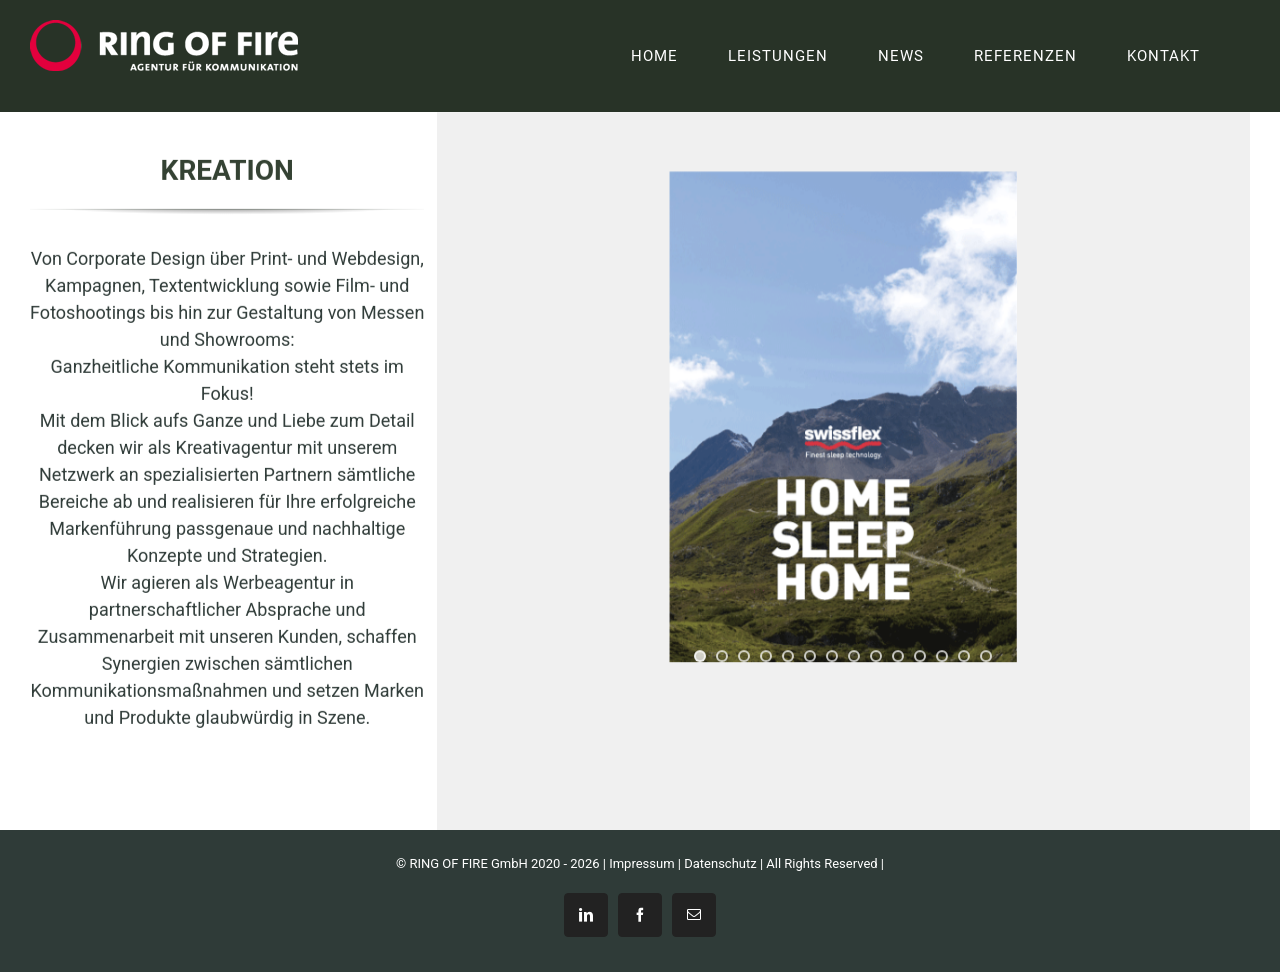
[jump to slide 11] (920, 657)
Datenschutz (720, 863)
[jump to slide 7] (832, 657)
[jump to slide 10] (898, 657)
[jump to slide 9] (876, 657)
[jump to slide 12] (942, 657)
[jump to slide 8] (854, 657)
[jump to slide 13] (964, 657)
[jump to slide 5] (788, 657)
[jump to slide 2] (722, 657)
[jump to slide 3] (744, 657)
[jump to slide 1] (700, 657)
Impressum (641, 863)
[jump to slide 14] (986, 657)
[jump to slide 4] (766, 657)
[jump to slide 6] (810, 657)
